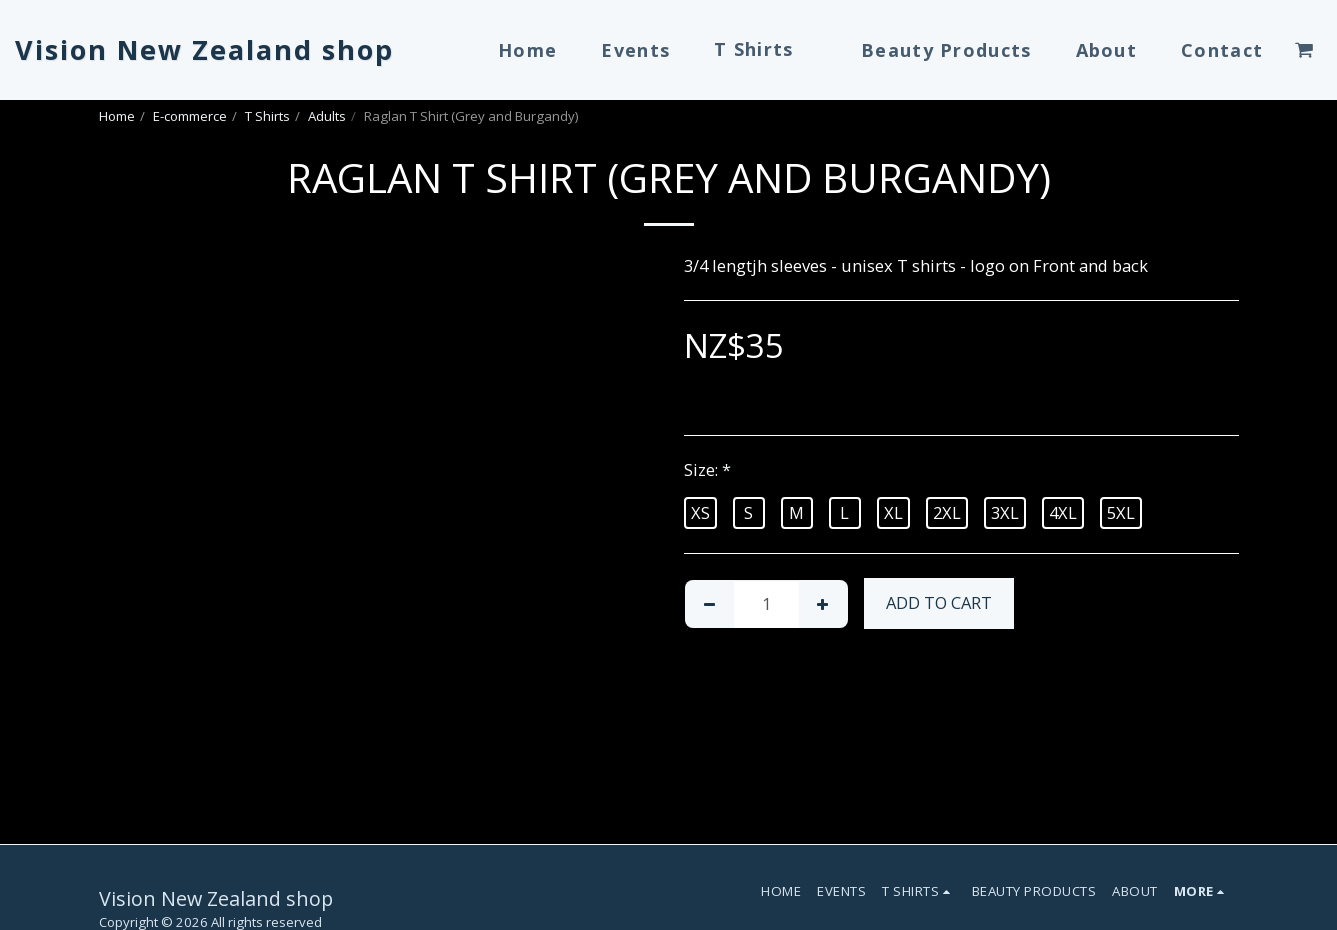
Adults (327, 116)
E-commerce (190, 116)
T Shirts (267, 116)
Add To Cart (939, 602)
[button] (1304, 50)
